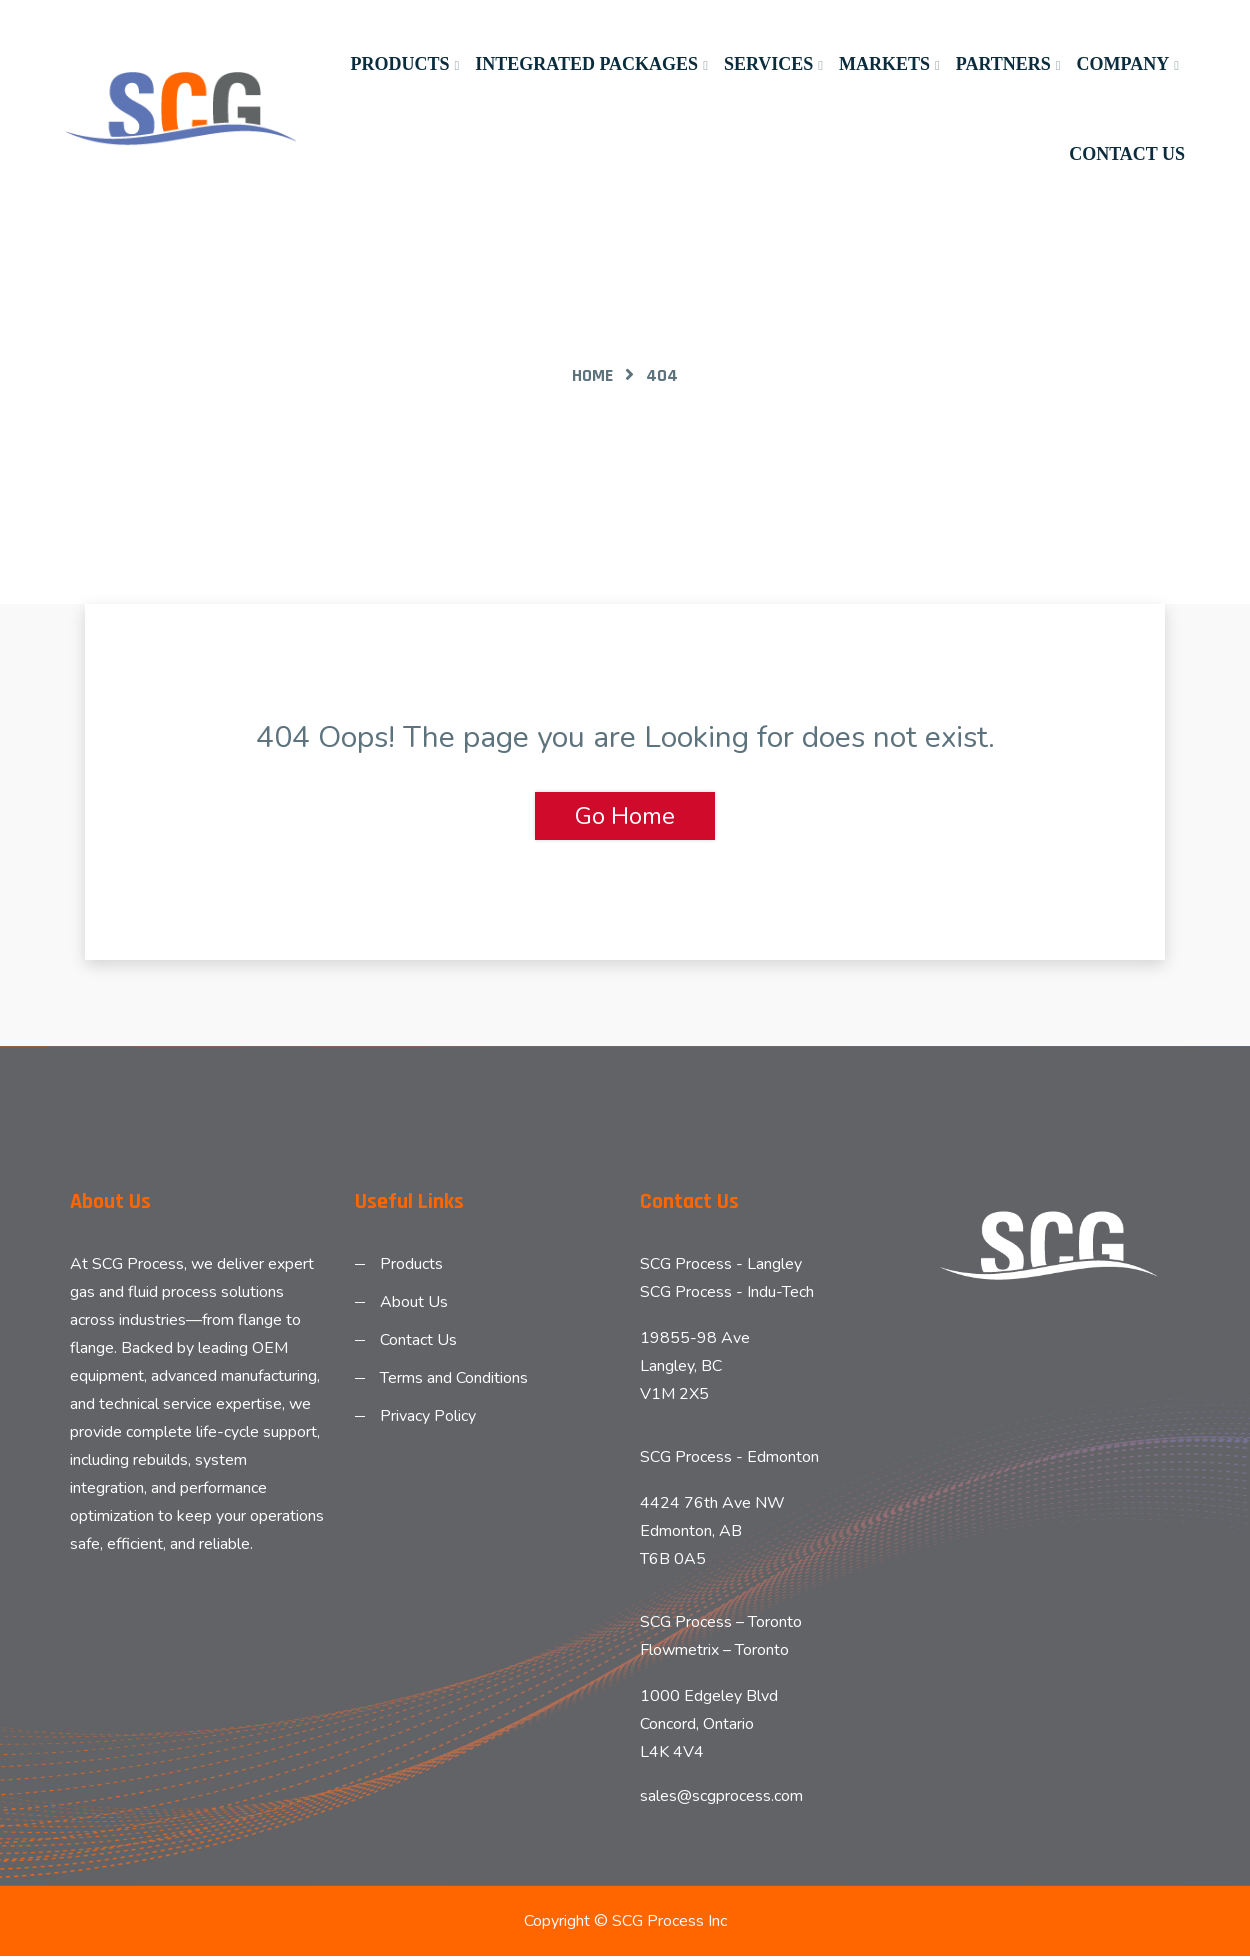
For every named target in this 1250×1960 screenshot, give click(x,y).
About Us (414, 1304)
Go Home (625, 816)
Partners (1003, 64)
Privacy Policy (428, 1418)
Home (592, 375)
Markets (884, 64)
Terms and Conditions (454, 1380)
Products (399, 64)
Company (1123, 64)
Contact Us (1127, 154)
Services (768, 64)
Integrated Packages (586, 64)
